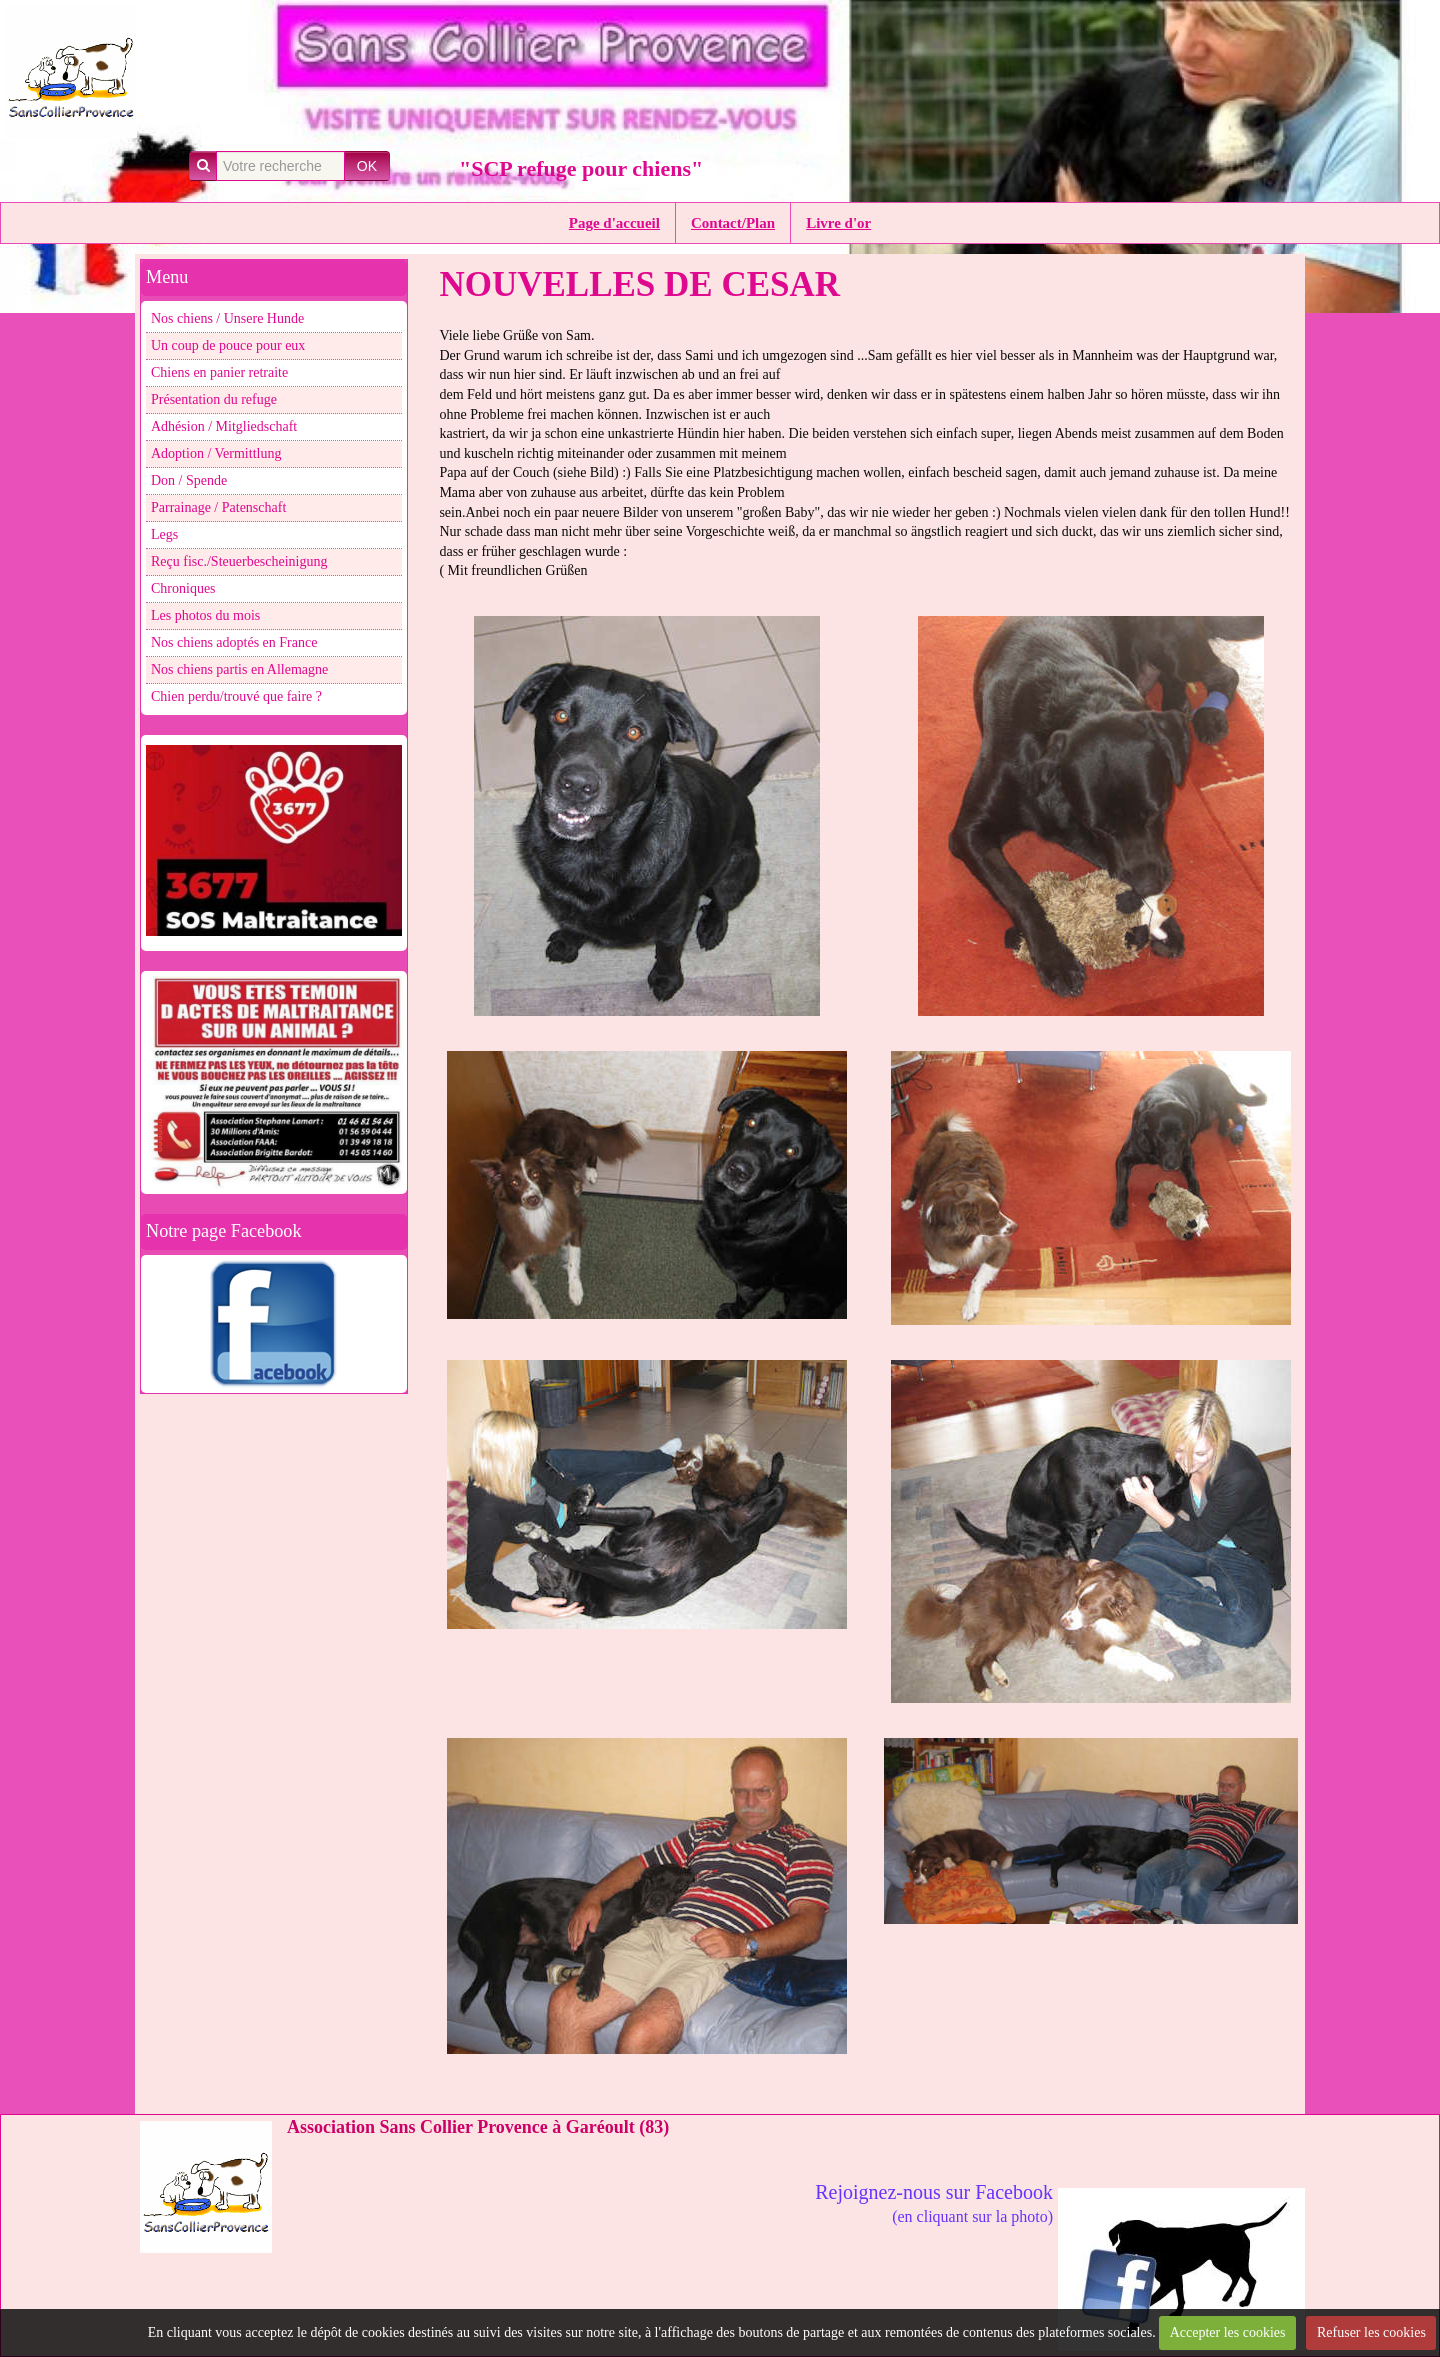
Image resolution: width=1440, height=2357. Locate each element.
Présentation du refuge (214, 399)
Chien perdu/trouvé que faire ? (236, 696)
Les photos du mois (205, 615)
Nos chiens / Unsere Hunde (227, 318)
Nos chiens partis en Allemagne (239, 669)
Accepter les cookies (1228, 2332)
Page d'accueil (614, 223)
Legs (164, 534)
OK (367, 166)
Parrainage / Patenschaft (218, 507)
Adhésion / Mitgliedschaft (224, 426)
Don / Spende (189, 480)
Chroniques (183, 588)
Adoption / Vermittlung (216, 453)
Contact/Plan (733, 223)
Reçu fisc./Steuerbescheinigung (239, 561)
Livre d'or (838, 223)
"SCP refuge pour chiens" (581, 168)
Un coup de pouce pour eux (228, 345)
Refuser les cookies (1371, 2332)
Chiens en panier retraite (219, 372)
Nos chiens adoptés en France (234, 642)
